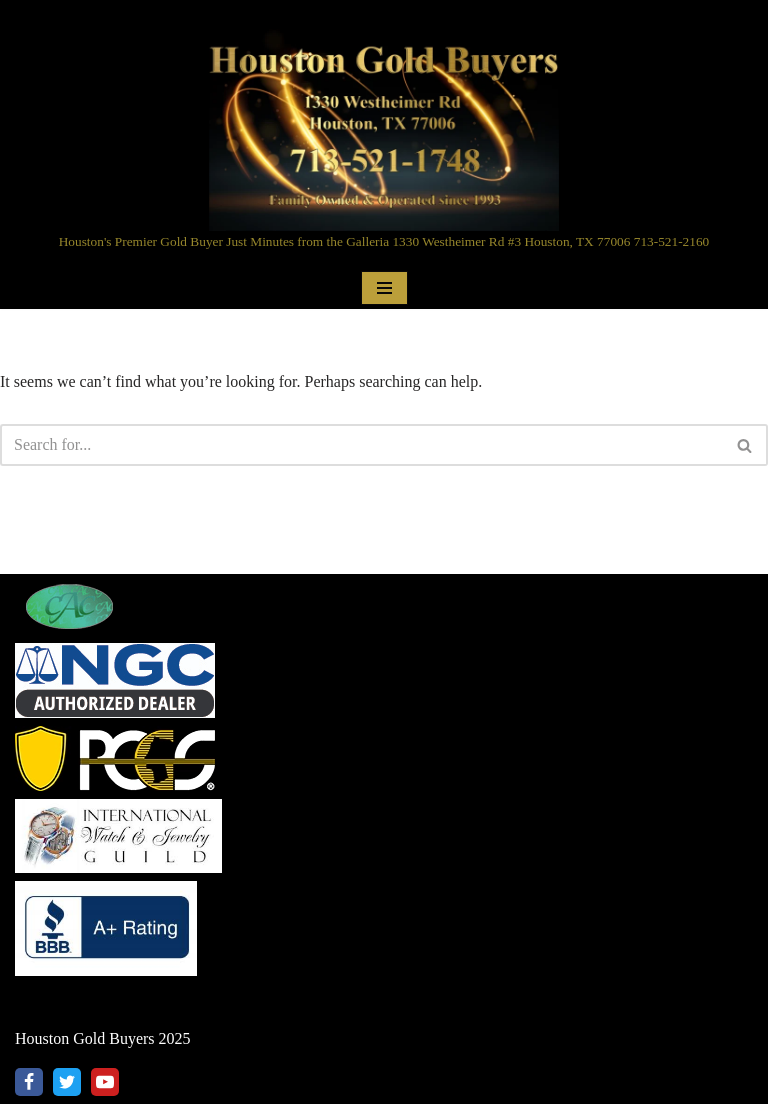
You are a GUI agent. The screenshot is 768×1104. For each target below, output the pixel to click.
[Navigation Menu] (384, 288)
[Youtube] (105, 1082)
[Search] (361, 445)
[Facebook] (29, 1082)
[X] (67, 1082)
